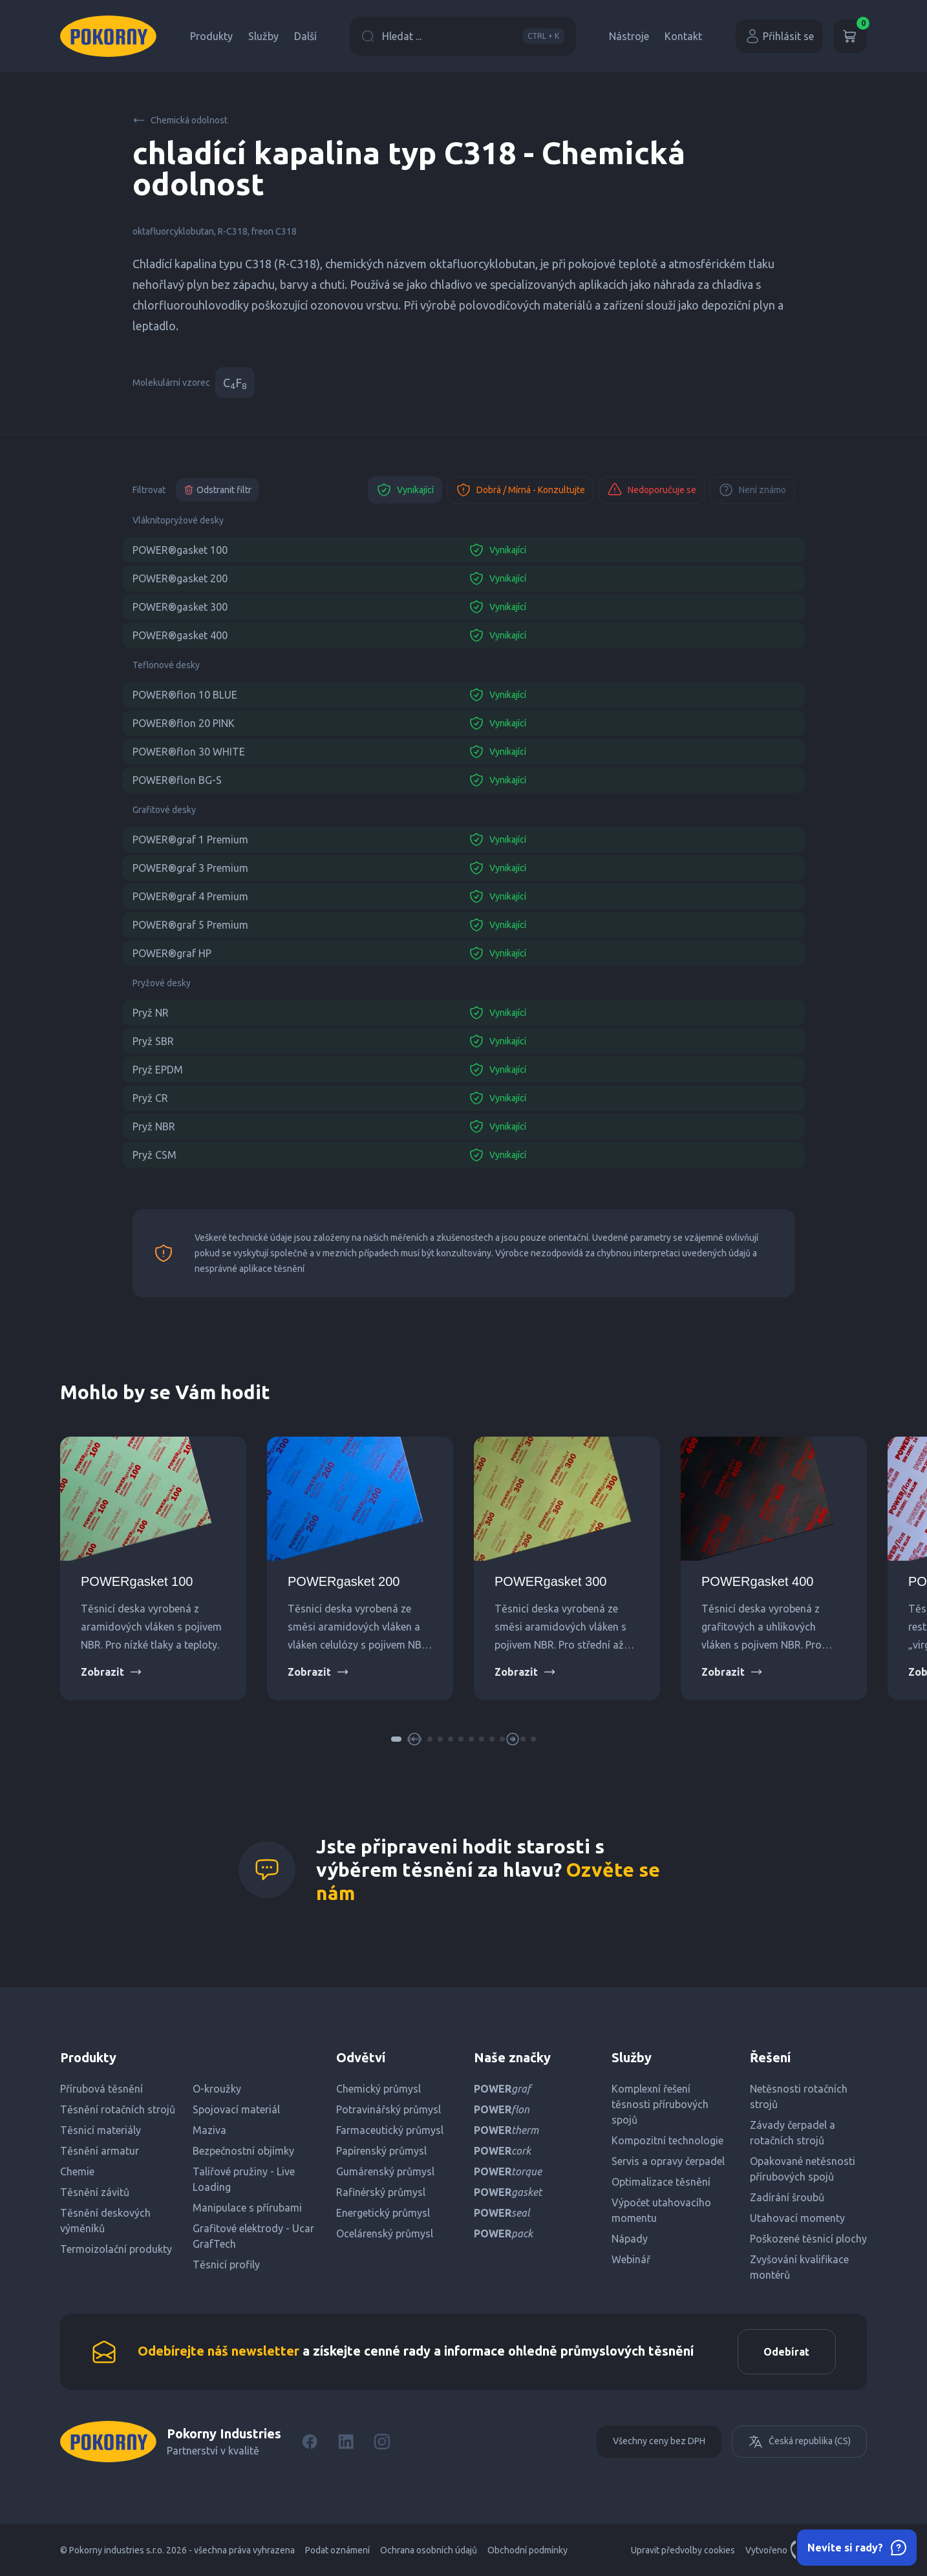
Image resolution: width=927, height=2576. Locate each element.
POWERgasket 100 (137, 1581)
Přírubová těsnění (101, 2089)
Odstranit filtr (217, 490)
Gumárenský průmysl (385, 2171)
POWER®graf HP (172, 953)
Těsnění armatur (99, 2151)
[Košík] (850, 36)
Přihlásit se (779, 36)
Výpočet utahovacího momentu (661, 2210)
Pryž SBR (153, 1041)
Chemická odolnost (180, 120)
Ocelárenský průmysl (384, 2233)
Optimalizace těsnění (661, 2182)
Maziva (209, 2130)
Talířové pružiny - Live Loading (244, 2179)
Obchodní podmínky (527, 2550)
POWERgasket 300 (550, 1581)
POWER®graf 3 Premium (190, 868)
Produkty (211, 36)
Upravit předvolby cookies (683, 2550)
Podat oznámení (337, 2550)
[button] (396, 1739)
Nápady (630, 2238)
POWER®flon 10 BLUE (185, 695)
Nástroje (629, 36)
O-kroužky (217, 2089)
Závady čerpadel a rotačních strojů (792, 2132)
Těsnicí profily (226, 2264)
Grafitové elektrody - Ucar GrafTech (253, 2236)
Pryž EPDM (158, 1069)
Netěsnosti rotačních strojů (798, 2096)
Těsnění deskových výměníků (105, 2220)
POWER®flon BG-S (177, 780)
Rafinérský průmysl (380, 2192)
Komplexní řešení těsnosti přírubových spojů (660, 2104)
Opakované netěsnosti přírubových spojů (802, 2168)
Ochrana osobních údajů (428, 2550)
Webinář (631, 2259)
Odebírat (786, 2352)
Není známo (752, 490)
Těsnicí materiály (100, 2130)
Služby (263, 36)
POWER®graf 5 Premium (190, 925)
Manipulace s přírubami (247, 2207)
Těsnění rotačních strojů (117, 2109)
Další (305, 36)
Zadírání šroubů (787, 2197)
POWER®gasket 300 (180, 607)
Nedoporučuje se (651, 490)
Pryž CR (150, 1098)
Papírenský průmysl (381, 2151)
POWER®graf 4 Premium (190, 896)
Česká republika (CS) (799, 2441)
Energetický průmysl (383, 2213)
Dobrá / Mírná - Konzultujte (520, 490)
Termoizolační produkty (116, 2249)
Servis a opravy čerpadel (668, 2161)
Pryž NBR (154, 1126)
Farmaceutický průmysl (389, 2130)
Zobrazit (111, 1671)
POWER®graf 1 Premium (190, 839)
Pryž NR (151, 1013)
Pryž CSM (154, 1155)
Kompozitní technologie (667, 2140)
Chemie (77, 2171)
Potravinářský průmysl (388, 2109)
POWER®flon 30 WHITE (189, 751)
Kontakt (683, 36)
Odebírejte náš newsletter (218, 2350)
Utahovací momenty (797, 2218)
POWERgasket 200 (344, 1581)
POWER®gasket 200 (180, 578)
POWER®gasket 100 (180, 550)
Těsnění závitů (94, 2192)
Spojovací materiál (236, 2109)
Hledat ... (462, 36)
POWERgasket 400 (757, 1581)
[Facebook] (309, 2441)
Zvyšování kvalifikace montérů (799, 2267)
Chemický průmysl (378, 2089)
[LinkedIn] (346, 2441)
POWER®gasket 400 (180, 635)
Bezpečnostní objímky (243, 2151)
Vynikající (405, 490)
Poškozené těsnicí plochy (808, 2238)
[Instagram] (382, 2441)
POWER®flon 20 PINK (184, 723)
